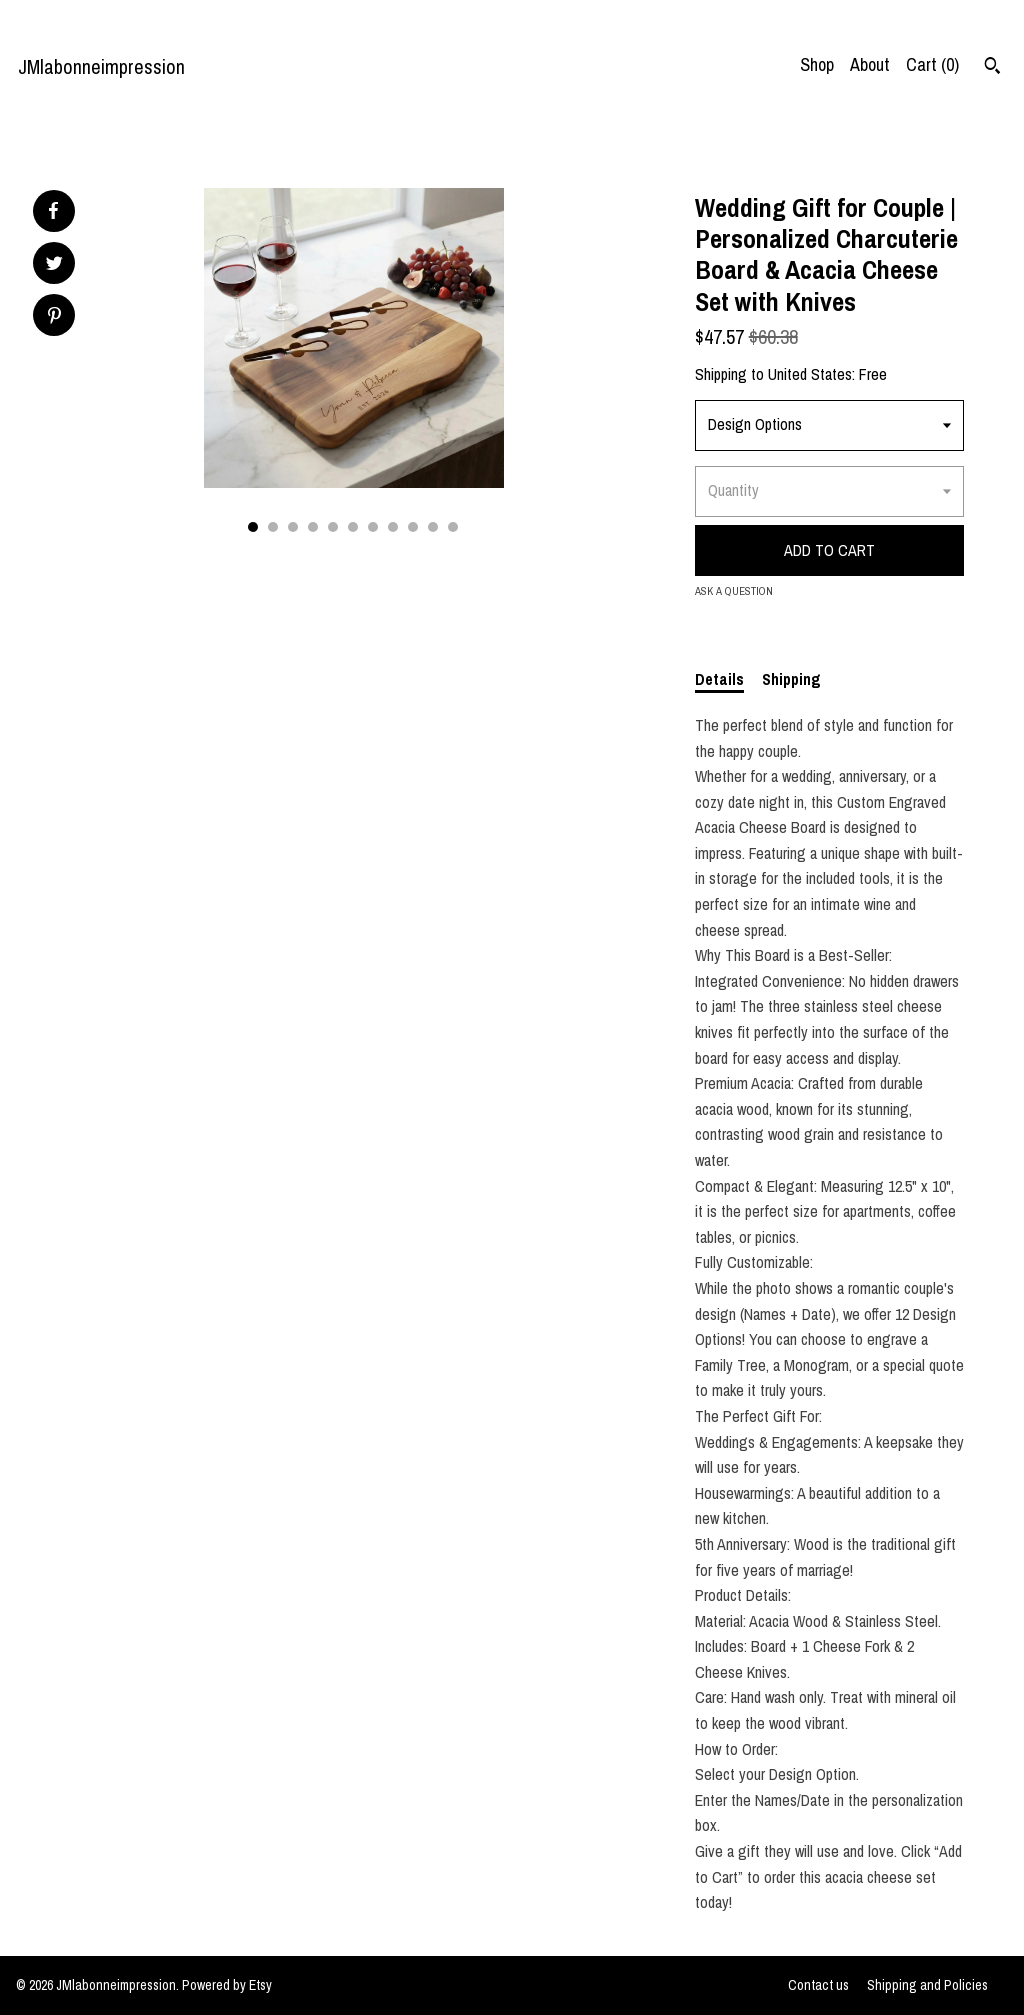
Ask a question (734, 591)
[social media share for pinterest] (54, 317)
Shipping (791, 679)
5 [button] (333, 527)
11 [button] (453, 527)
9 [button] (413, 527)
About (870, 64)
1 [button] (253, 527)
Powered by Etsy (227, 1985)
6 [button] (353, 527)
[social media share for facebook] (53, 211)
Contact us (818, 1985)
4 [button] (313, 527)
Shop (817, 64)
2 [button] (273, 527)
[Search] (992, 68)
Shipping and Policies (927, 1985)
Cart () (932, 64)
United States (810, 374)
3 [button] (293, 527)
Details (719, 679)
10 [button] (433, 527)
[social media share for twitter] (54, 265)
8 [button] (393, 527)
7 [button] (373, 527)
